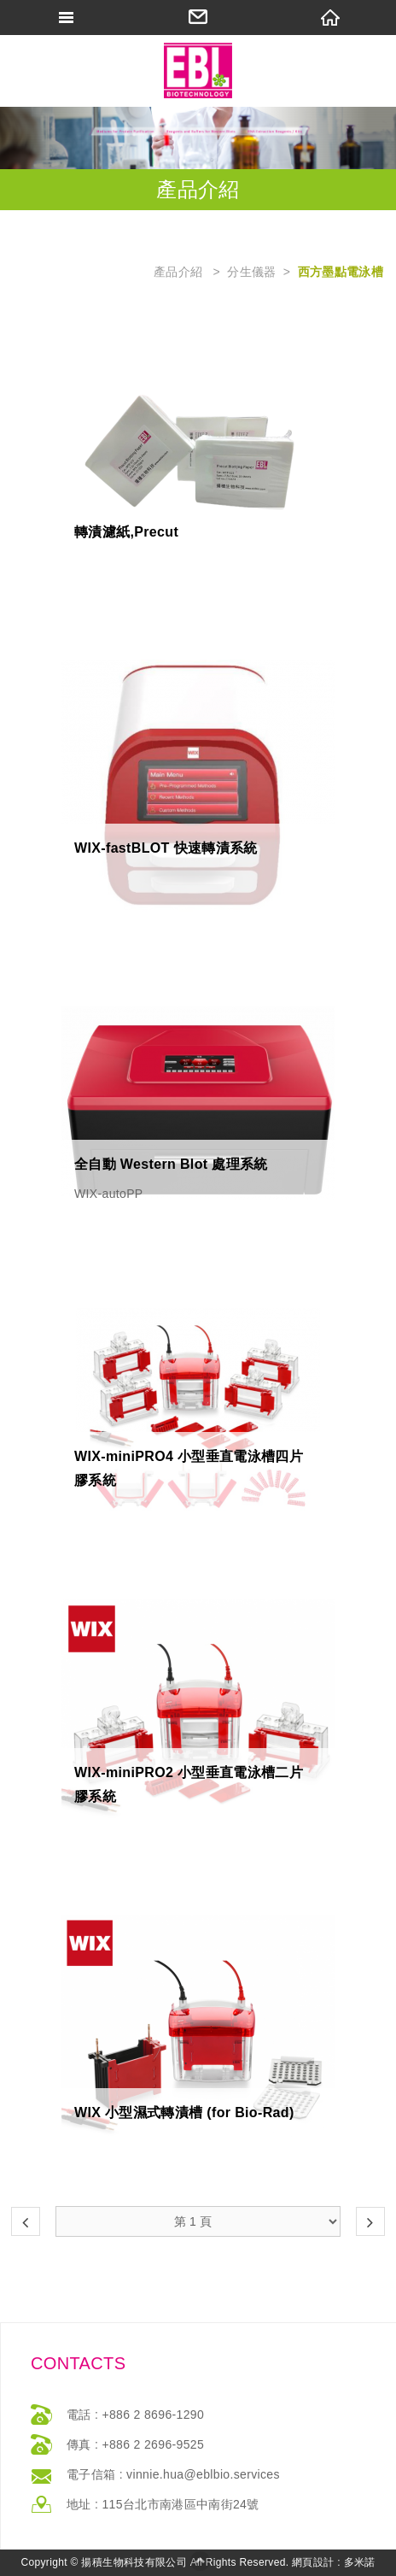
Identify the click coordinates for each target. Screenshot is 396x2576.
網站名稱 (198, 70)
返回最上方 (200, 2561)
